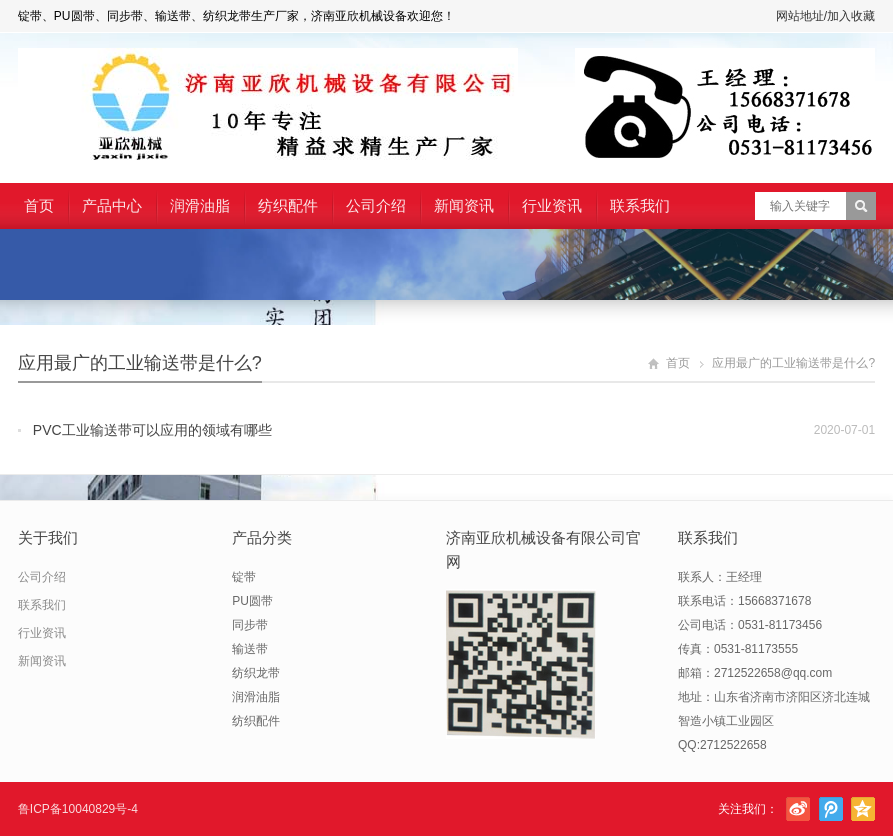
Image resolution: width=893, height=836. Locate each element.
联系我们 (640, 205)
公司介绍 (376, 205)
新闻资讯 (464, 205)
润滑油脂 (200, 205)
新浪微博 (798, 809)
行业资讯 (552, 205)
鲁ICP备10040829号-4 (78, 809)
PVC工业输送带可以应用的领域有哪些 (152, 430)
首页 (39, 205)
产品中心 (112, 205)
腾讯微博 (831, 809)
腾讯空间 (863, 809)
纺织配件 (288, 205)
